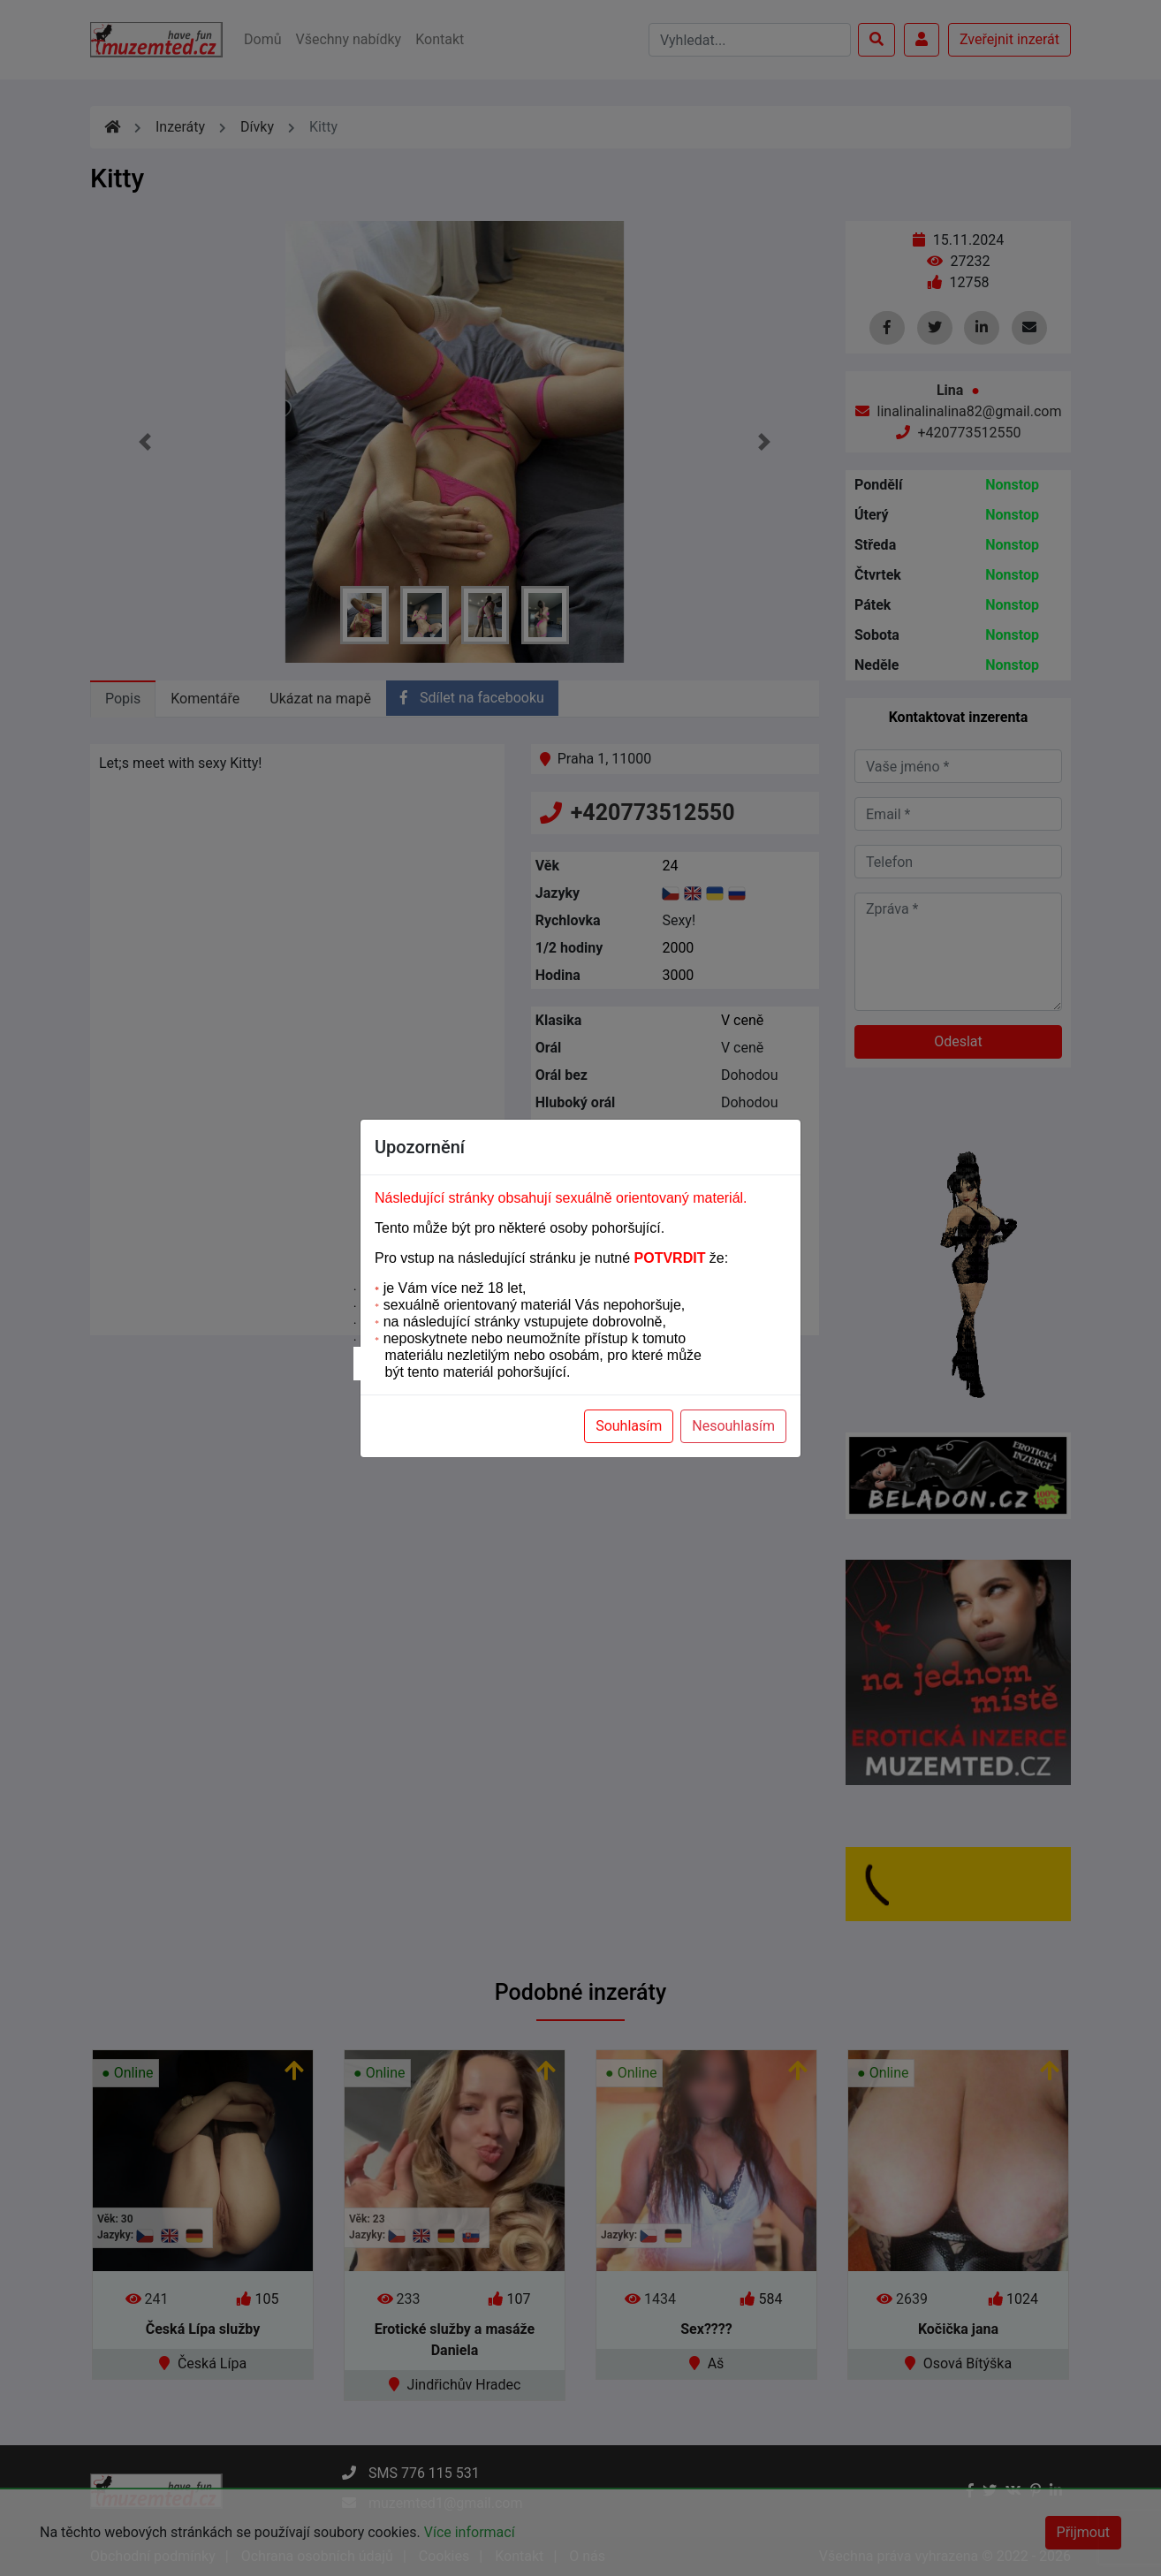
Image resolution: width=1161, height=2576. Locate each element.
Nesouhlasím (733, 1425)
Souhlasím (629, 1425)
